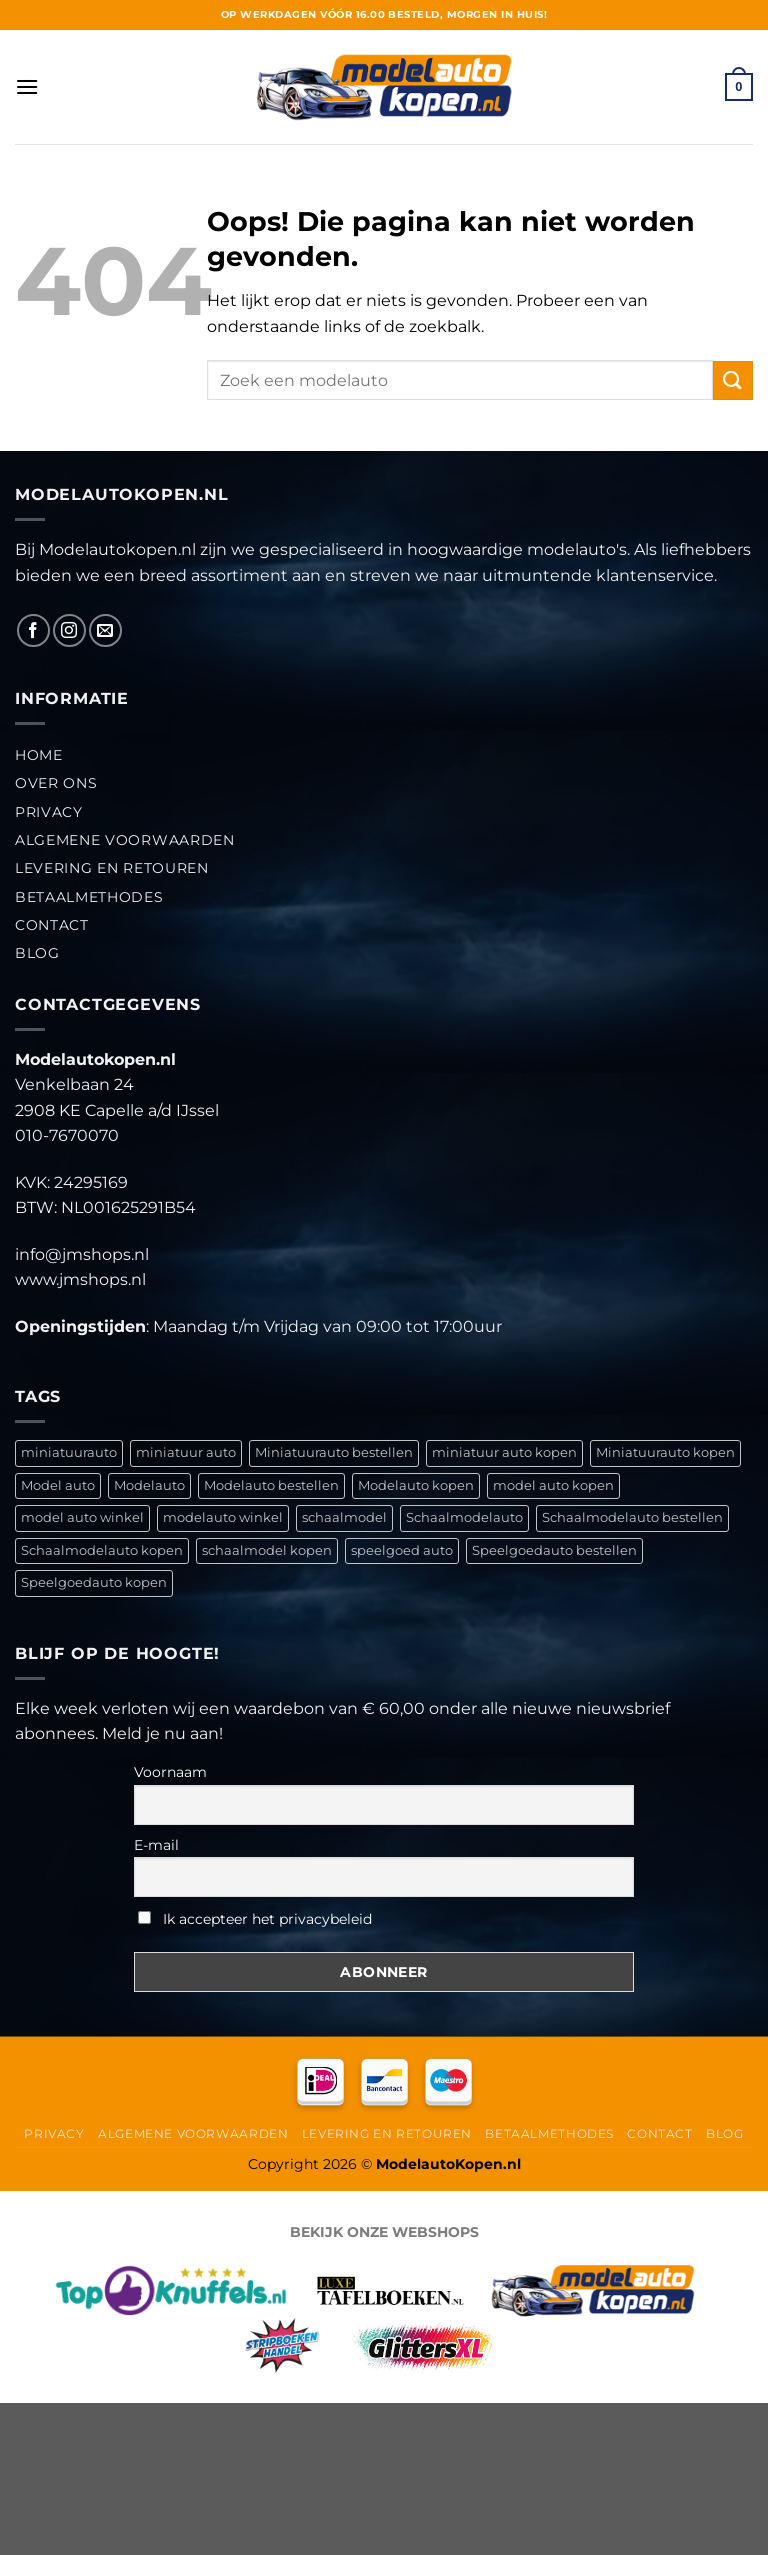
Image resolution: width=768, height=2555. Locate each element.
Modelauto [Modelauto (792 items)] (149, 1485)
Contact (52, 925)
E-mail (156, 1845)
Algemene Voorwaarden (125, 840)
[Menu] (27, 86)
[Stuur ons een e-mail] (105, 630)
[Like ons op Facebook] (33, 630)
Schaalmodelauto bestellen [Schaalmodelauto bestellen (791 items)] (632, 1517)
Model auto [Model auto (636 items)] (58, 1485)
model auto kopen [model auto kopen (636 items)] (553, 1485)
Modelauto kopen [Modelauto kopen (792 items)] (416, 1485)
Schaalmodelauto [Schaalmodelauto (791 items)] (464, 1517)
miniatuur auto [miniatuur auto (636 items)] (186, 1452)
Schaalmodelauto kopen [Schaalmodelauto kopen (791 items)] (102, 1550)
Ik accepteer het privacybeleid (255, 1919)
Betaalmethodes (89, 897)
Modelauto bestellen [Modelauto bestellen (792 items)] (271, 1485)
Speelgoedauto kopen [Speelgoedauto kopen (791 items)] (94, 1582)
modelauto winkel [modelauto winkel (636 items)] (223, 1517)
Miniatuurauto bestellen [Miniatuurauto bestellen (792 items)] (334, 1452)
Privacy (49, 812)
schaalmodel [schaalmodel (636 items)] (344, 1517)
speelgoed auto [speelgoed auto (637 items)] (402, 1550)
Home (39, 755)
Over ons (56, 783)
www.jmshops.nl (80, 1279)
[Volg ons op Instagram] (69, 630)
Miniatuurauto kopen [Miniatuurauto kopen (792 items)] (665, 1452)
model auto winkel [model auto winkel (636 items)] (82, 1517)
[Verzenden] (733, 380)
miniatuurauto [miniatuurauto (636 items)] (69, 1452)
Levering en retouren (112, 868)
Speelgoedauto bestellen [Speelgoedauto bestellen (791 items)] (554, 1550)
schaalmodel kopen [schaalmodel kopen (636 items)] (267, 1550)
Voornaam (170, 1772)
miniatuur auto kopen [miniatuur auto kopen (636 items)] (504, 1452)
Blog (37, 953)
